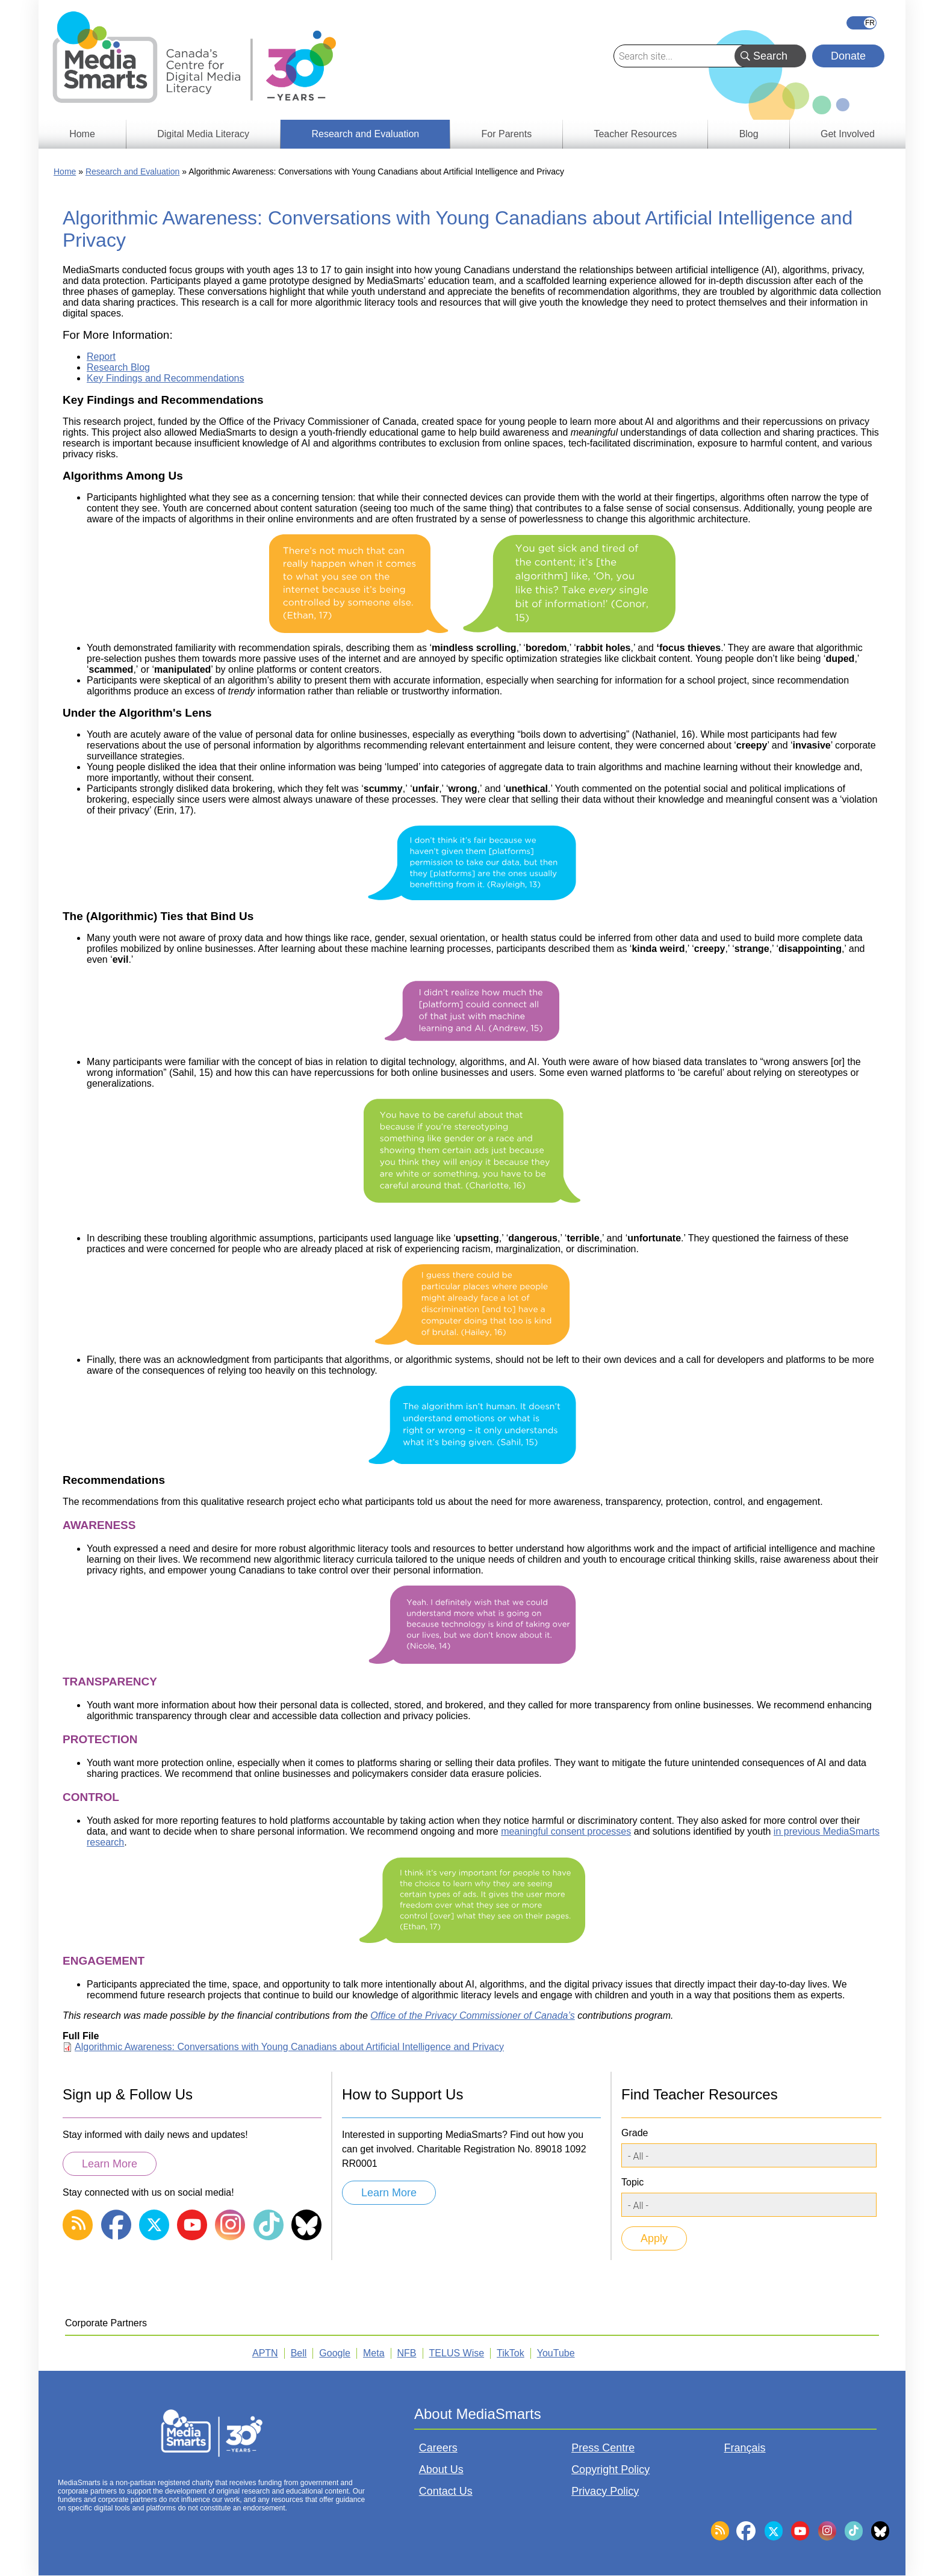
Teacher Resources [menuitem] (635, 134)
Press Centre (603, 2448)
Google (334, 2353)
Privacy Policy (605, 2491)
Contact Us (446, 2491)
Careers (438, 2448)
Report (101, 356)
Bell (299, 2353)
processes (609, 1831)
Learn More (109, 2164)
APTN (265, 2353)
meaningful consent (544, 1831)
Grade (634, 2133)
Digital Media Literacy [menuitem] (203, 134)
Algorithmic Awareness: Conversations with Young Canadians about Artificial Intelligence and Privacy (289, 2047)
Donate (848, 56)
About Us (441, 2469)
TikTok (510, 2353)
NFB (407, 2353)
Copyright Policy (610, 2469)
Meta (374, 2353)
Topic (632, 2182)
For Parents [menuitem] (507, 134)
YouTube (556, 2353)
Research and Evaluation (132, 171)
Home (65, 171)
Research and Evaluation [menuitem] (365, 134)
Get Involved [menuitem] (848, 134)
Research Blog (118, 367)
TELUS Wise (457, 2353)
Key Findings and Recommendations (165, 378)
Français (861, 22)
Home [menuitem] (82, 134)
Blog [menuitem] (749, 134)
